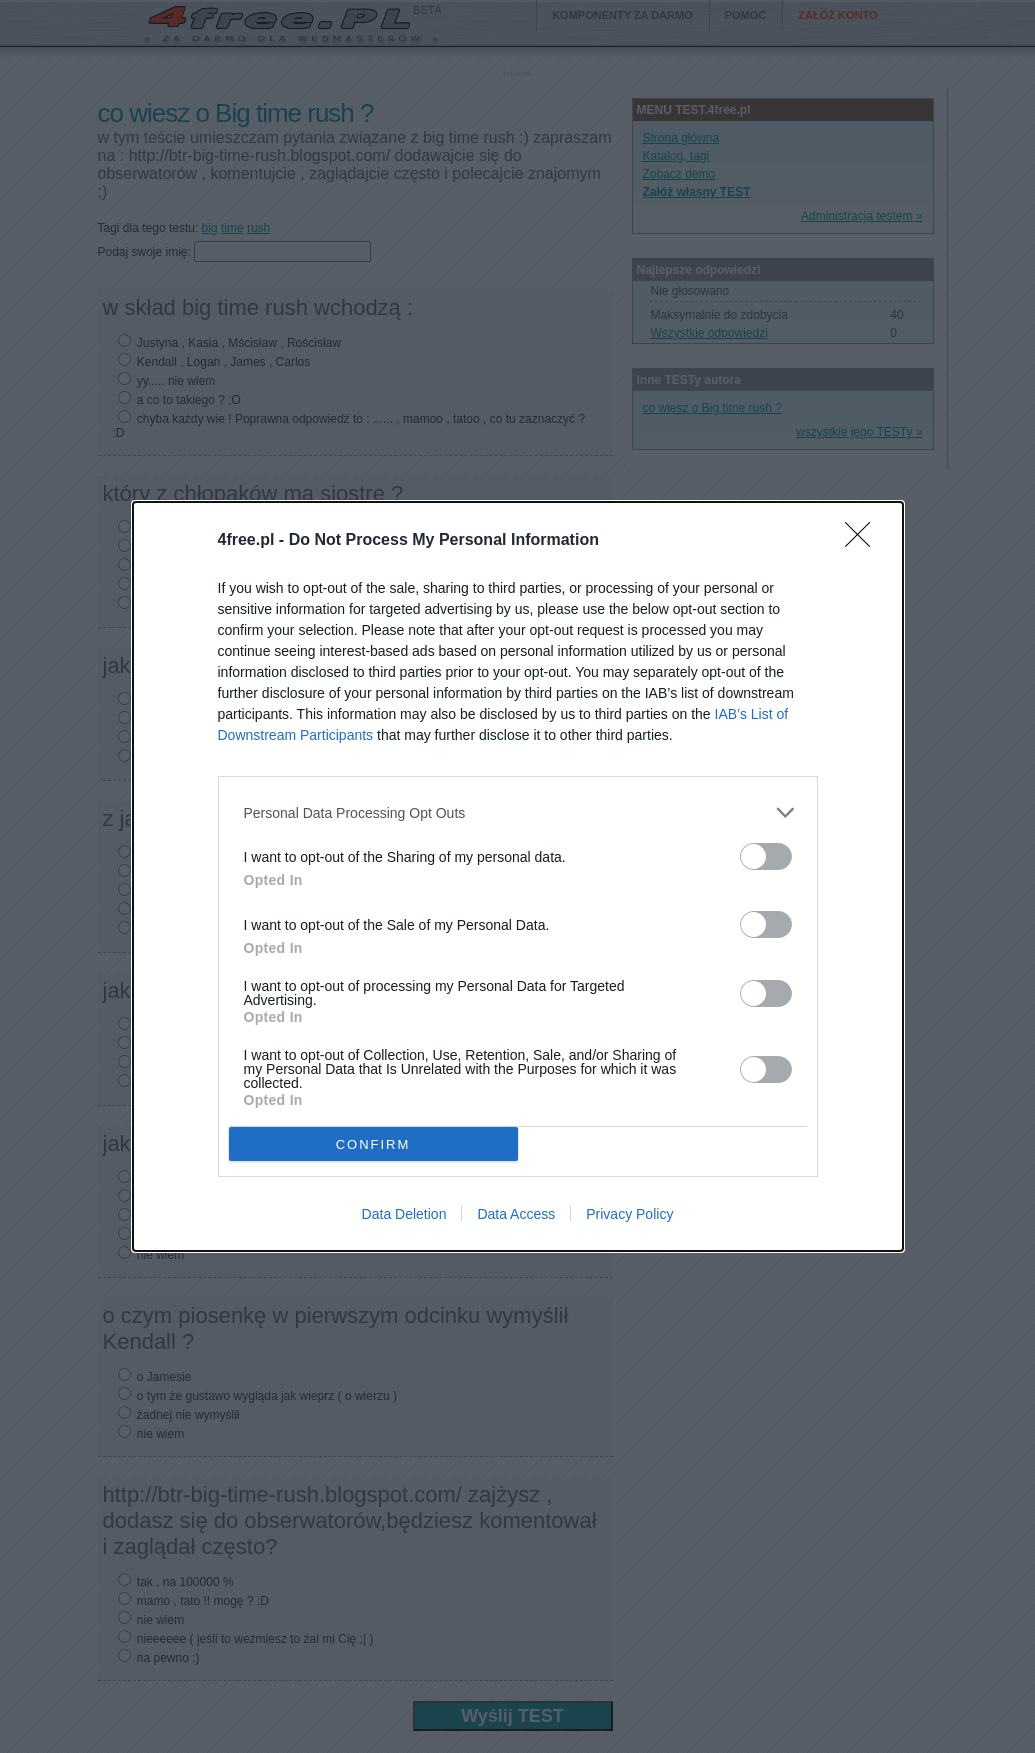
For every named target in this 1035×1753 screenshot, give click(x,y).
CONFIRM (373, 1144)
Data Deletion (404, 1214)
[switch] (766, 856)
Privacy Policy (629, 1214)
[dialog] (518, 876)
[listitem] (518, 812)
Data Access (516, 1214)
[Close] (864, 541)
